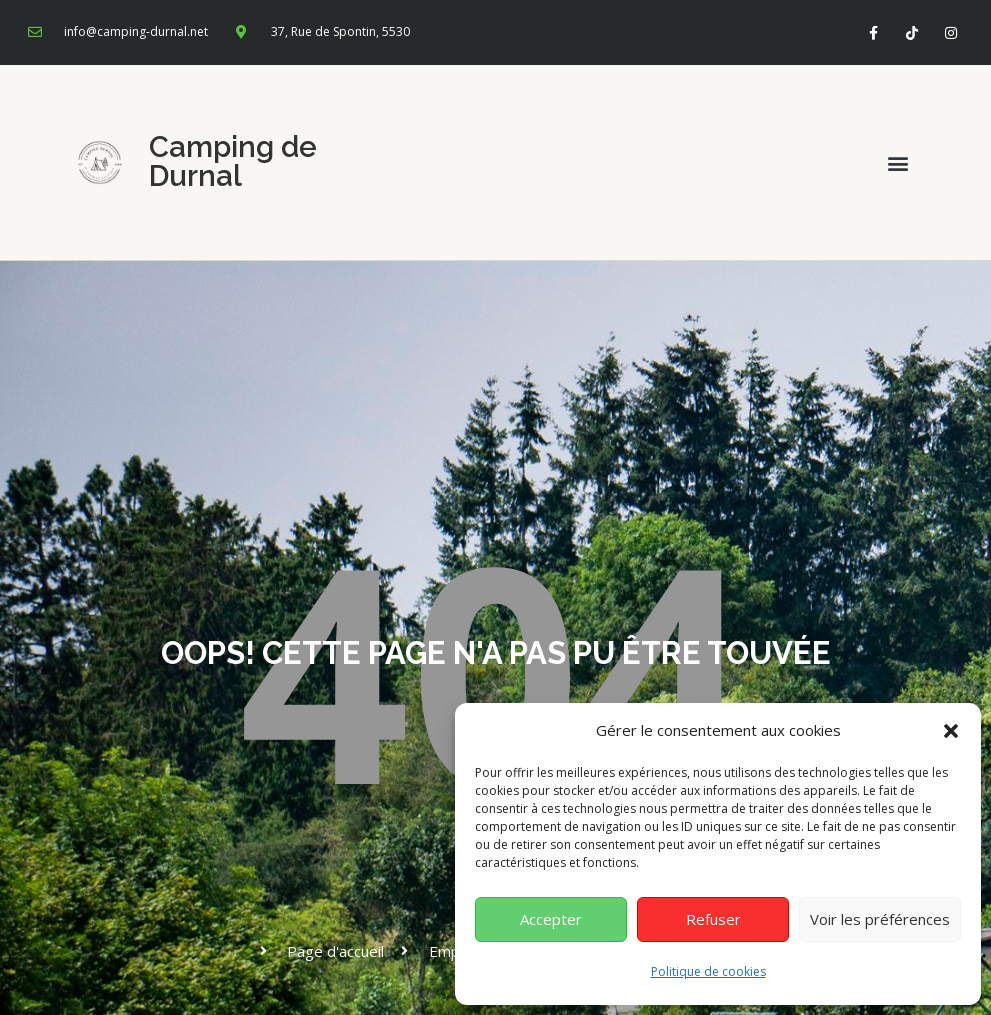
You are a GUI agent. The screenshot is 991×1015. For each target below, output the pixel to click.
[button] (951, 731)
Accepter (551, 919)
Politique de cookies (708, 971)
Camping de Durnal (233, 161)
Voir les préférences (880, 919)
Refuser (713, 919)
